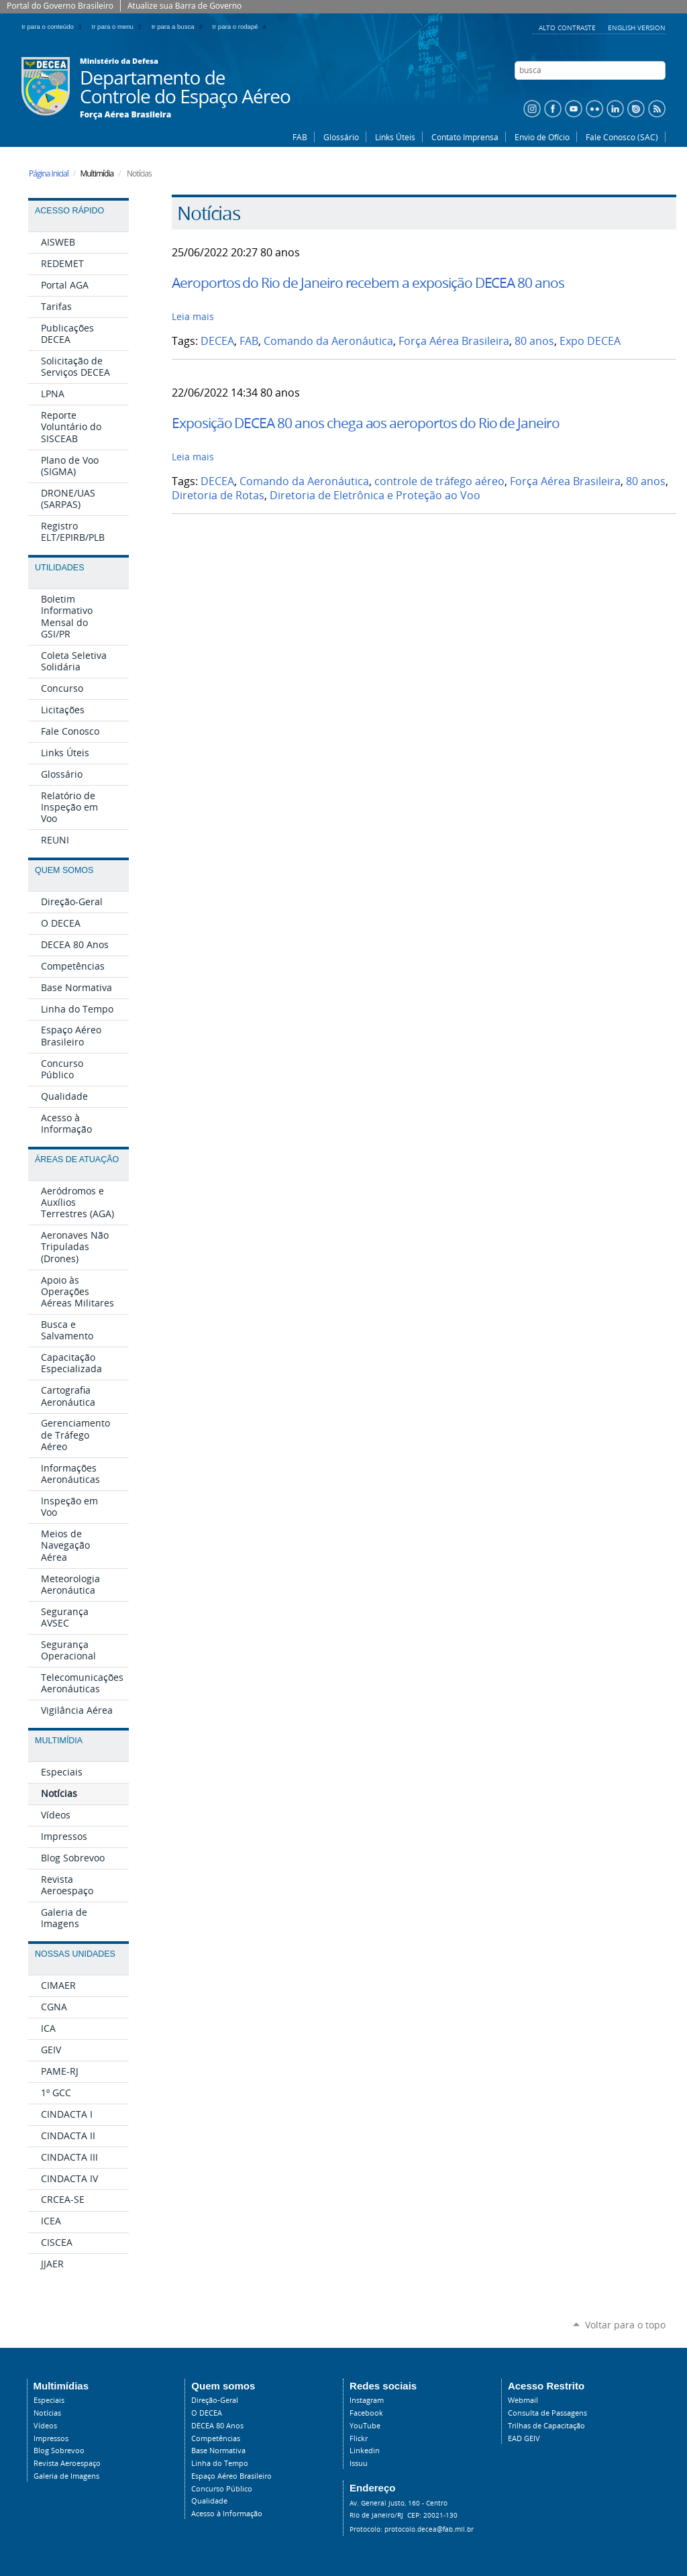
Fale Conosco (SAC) (622, 137)
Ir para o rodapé (240, 26)
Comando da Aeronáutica (328, 341)
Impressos (51, 2438)
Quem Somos (64, 870)
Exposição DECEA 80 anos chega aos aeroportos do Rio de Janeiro (366, 422)
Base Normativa (218, 2450)
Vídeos (45, 2425)
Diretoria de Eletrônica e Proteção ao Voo (375, 495)
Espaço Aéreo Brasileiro (231, 2476)
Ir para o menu (119, 26)
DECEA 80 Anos (217, 2425)
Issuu (359, 2463)
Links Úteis (395, 137)
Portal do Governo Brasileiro (60, 5)
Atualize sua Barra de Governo (184, 5)
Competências (215, 2438)
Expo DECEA (590, 341)
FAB (300, 137)
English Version (637, 27)
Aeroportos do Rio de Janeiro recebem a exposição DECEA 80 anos (368, 282)
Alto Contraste (568, 27)
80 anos (534, 341)
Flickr (359, 2438)
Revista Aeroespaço (67, 2463)
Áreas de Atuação (77, 1159)
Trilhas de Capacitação (546, 2425)
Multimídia (59, 1740)
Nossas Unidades (75, 1954)
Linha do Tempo (219, 2463)
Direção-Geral (214, 2400)
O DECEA (206, 2413)
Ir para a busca (179, 26)
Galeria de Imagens (66, 2476)
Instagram (367, 2400)
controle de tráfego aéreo (439, 481)
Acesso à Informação (226, 2513)
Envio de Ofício (542, 137)
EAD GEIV (524, 2438)
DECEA (217, 341)
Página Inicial (48, 173)
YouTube (365, 2425)
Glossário (341, 137)
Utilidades (59, 567)
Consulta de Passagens (547, 2413)
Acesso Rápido (69, 210)
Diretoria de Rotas (218, 495)
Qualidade (209, 2501)
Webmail (523, 2400)
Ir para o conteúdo (54, 26)
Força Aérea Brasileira (125, 115)
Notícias (47, 2413)
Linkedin (365, 2450)
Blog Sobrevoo (59, 2450)
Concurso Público (221, 2488)
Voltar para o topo (625, 2324)
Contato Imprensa (464, 137)
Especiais (49, 2400)
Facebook (366, 2413)
